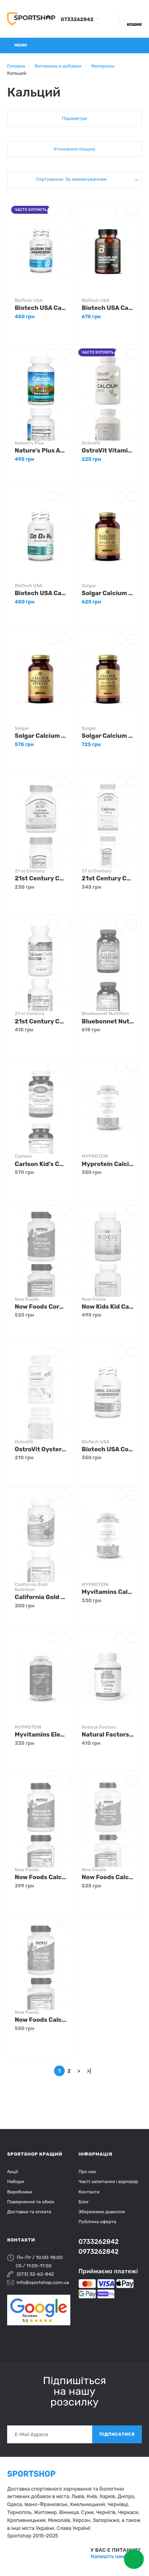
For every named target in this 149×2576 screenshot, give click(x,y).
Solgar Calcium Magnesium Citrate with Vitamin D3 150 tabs (108, 735)
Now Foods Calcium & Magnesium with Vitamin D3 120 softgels (108, 1877)
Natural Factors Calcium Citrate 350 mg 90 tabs (108, 1734)
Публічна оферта (97, 2221)
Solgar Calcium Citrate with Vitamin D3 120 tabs (108, 593)
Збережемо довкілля (102, 2211)
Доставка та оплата (29, 2211)
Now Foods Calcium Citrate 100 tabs (41, 2019)
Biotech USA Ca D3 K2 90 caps (41, 593)
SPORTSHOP (31, 2474)
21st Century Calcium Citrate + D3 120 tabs (41, 1021)
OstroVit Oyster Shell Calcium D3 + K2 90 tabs (41, 1449)
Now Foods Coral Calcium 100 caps (41, 1306)
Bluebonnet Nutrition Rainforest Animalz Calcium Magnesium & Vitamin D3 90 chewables (108, 1021)
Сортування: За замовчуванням (71, 179)
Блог (84, 2202)
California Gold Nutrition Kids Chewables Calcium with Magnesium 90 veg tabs (41, 1597)
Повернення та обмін (30, 2202)
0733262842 (77, 19)
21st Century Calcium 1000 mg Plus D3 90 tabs (108, 878)
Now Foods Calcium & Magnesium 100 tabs (41, 1877)
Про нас (88, 2171)
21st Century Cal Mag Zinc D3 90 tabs (41, 878)
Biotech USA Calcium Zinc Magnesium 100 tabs (41, 307)
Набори (15, 2181)
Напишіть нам (108, 2556)
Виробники (19, 2192)
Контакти (89, 2192)
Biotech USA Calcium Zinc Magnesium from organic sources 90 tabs (108, 307)
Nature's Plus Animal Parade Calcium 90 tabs (41, 450)
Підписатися (117, 2434)
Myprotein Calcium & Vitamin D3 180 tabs (108, 1164)
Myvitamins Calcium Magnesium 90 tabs (108, 1591)
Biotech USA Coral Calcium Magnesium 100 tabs (108, 1449)
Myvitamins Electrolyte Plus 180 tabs (41, 1734)
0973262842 (99, 2251)
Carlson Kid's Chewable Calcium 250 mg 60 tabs (41, 1164)
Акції (12, 2171)
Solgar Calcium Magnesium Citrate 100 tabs (41, 735)
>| (89, 2070)
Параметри (74, 118)
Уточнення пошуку (74, 149)
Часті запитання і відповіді (108, 2181)
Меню (16, 45)
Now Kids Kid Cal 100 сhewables (108, 1306)
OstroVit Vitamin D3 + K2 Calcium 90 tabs (108, 450)
